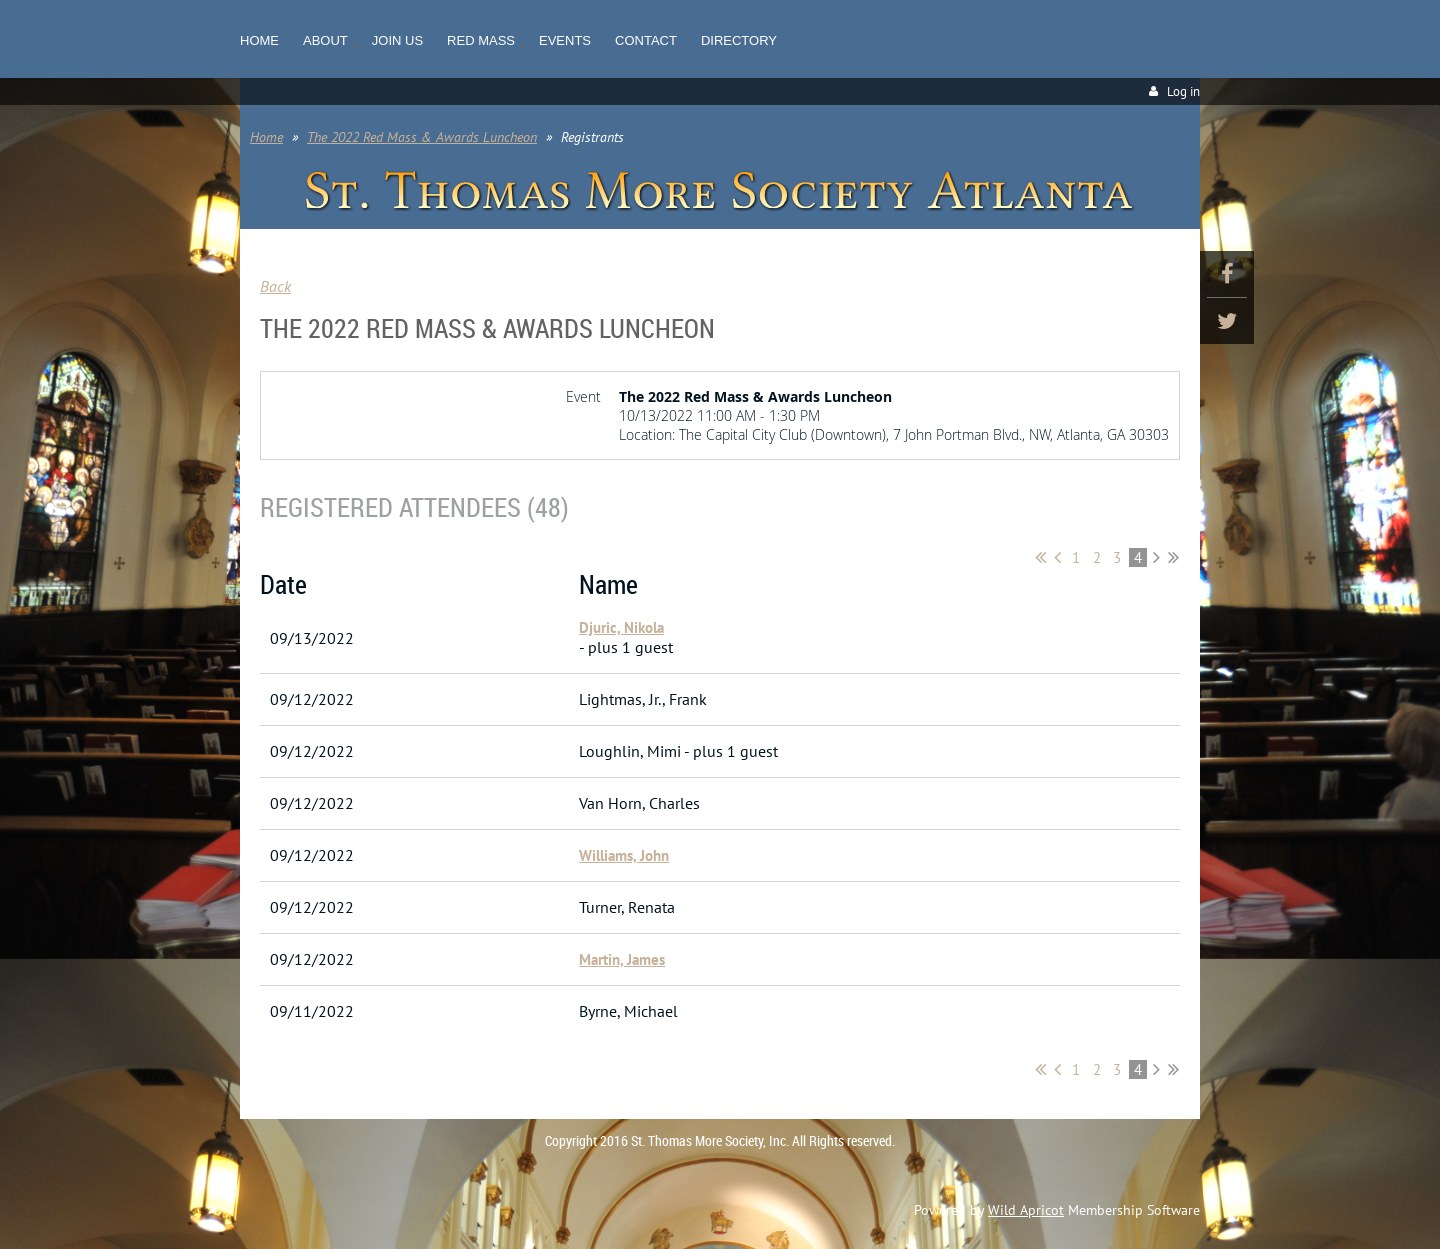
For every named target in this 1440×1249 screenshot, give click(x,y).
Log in (1183, 91)
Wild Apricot (1026, 1210)
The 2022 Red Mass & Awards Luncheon (422, 137)
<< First (1040, 557)
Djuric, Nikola (621, 627)
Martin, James (622, 959)
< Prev (1057, 557)
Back (275, 286)
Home (266, 137)
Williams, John (624, 855)
